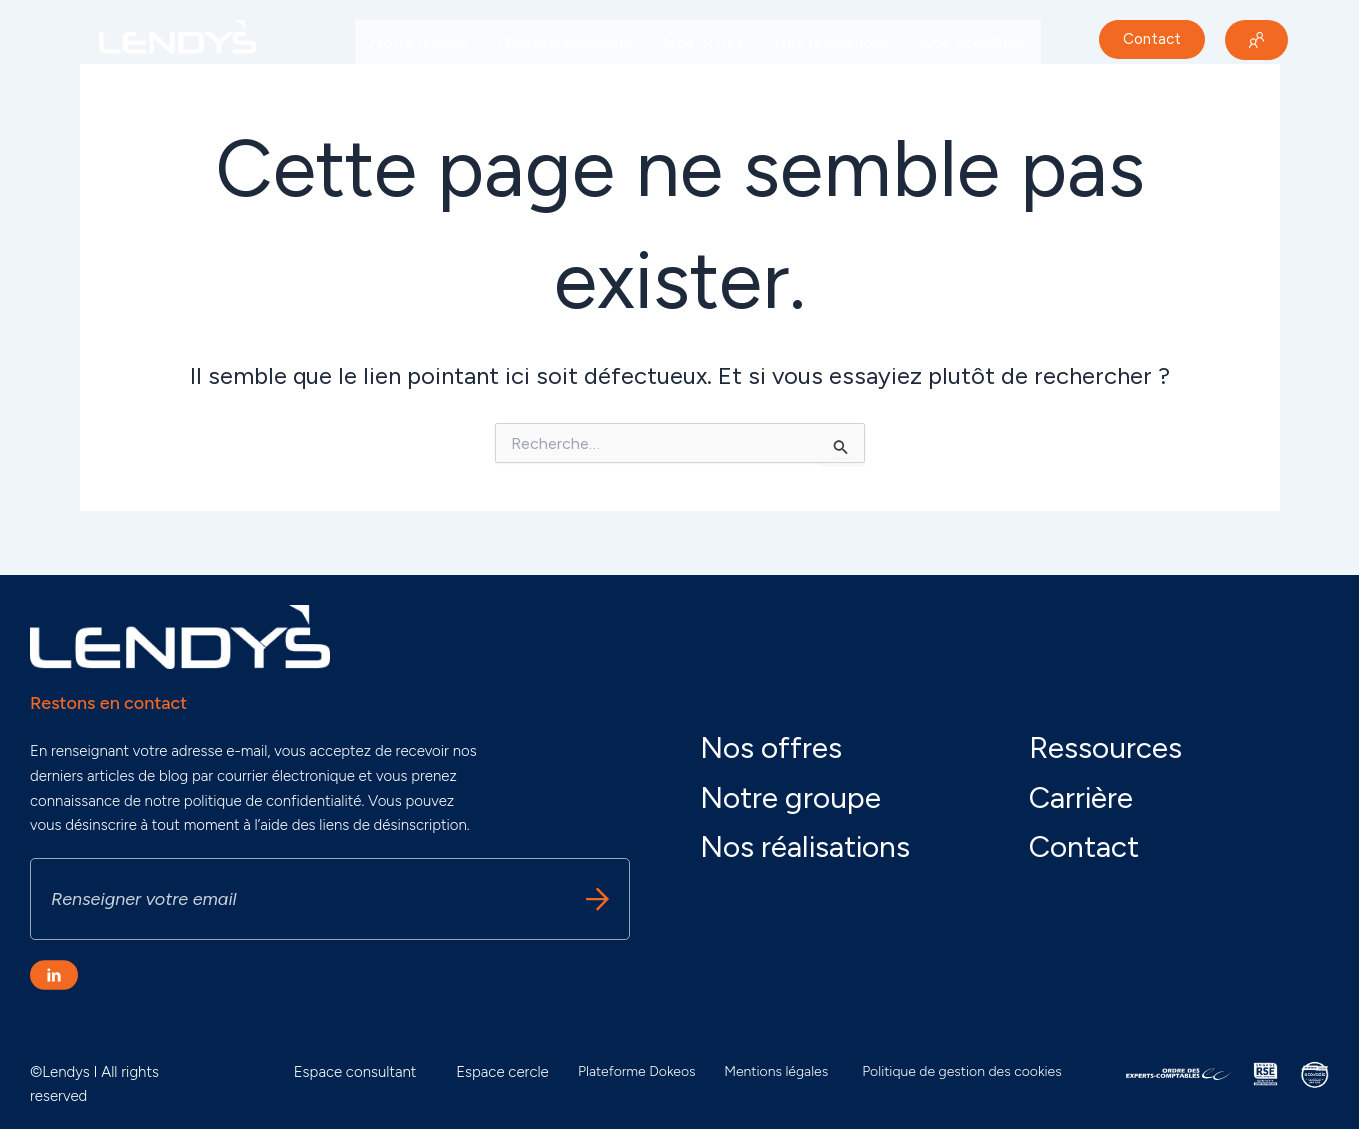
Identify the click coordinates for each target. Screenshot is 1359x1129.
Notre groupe (419, 42)
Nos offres (703, 42)
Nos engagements (566, 42)
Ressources (1105, 747)
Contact (1084, 846)
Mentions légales (776, 1071)
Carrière (398, 88)
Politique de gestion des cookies (961, 1071)
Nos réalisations (832, 42)
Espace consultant (355, 1072)
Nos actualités (973, 42)
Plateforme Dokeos (637, 1071)
